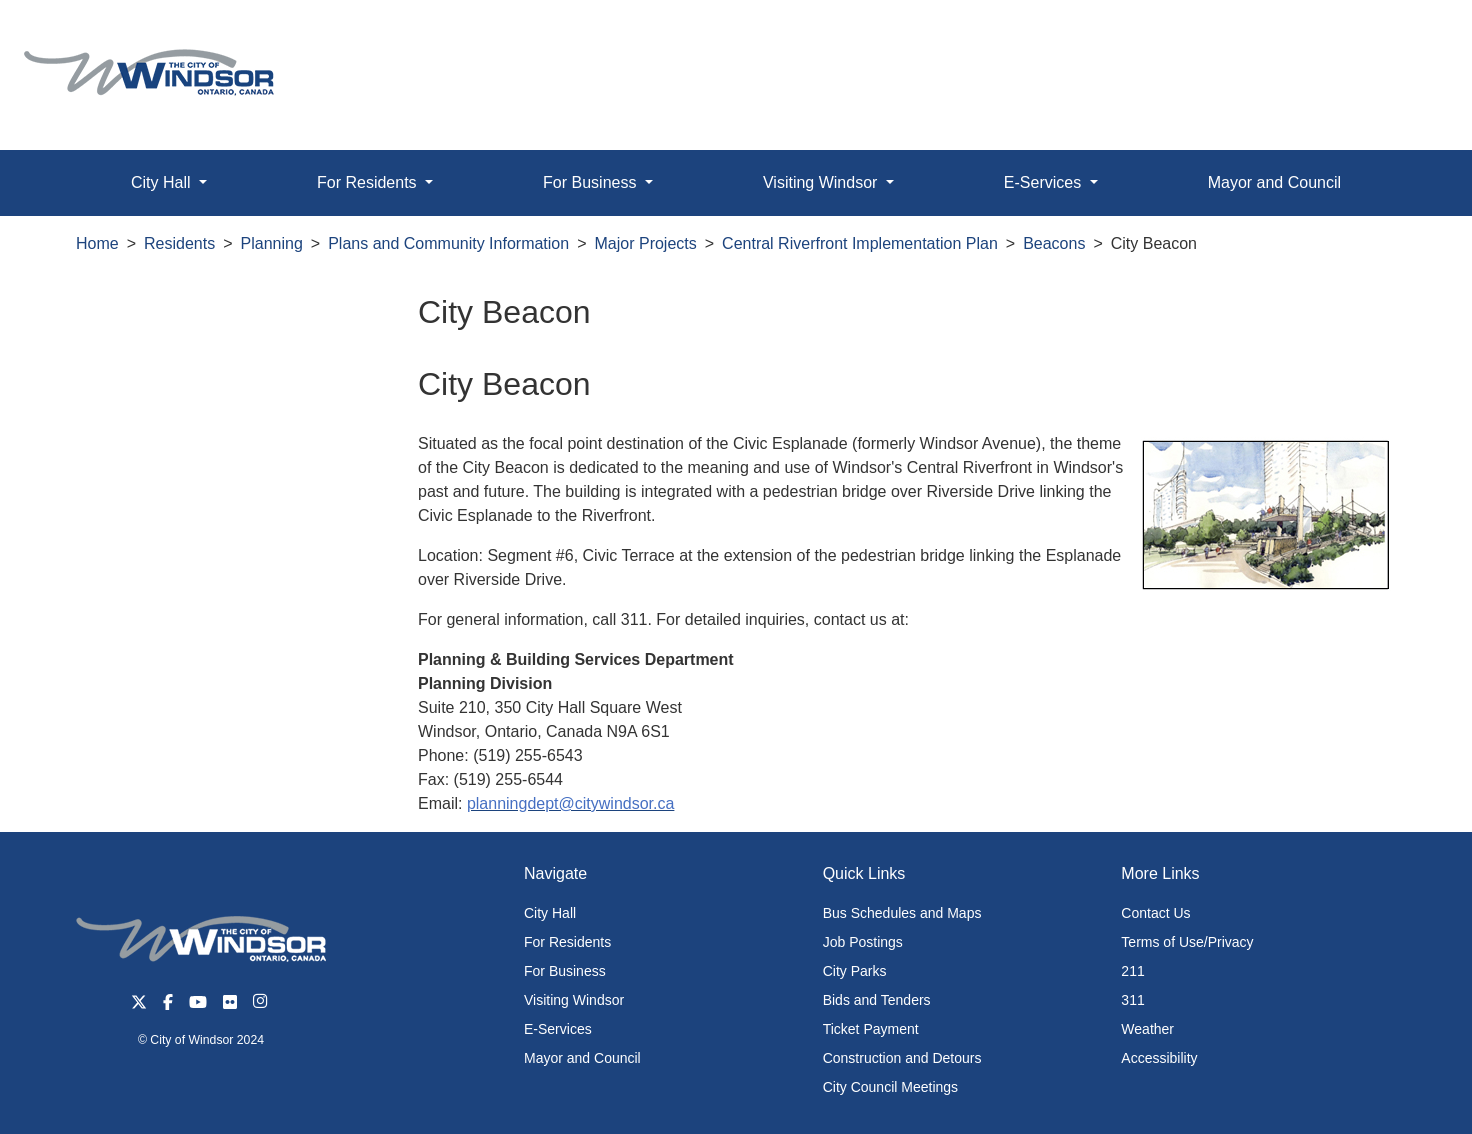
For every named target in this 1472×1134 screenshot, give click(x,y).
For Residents (567, 942)
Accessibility (1159, 1058)
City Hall (550, 913)
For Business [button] (592, 182)
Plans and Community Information (448, 243)
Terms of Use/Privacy (1187, 942)
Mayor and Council (1274, 182)
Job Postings (863, 942)
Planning (272, 243)
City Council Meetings (890, 1087)
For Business (565, 971)
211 (1132, 971)
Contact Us (1155, 913)
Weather (1147, 1029)
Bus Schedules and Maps (902, 913)
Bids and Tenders (877, 1000)
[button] (1411, 36)
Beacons (1054, 243)
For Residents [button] (369, 182)
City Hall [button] (163, 182)
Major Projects (646, 243)
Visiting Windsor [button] (822, 182)
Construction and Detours (902, 1058)
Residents (179, 243)
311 (1132, 1000)
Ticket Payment (871, 1029)
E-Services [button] (1045, 182)
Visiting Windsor (574, 1000)
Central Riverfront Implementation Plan (860, 243)
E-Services (558, 1029)
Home (97, 243)
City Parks (855, 971)
